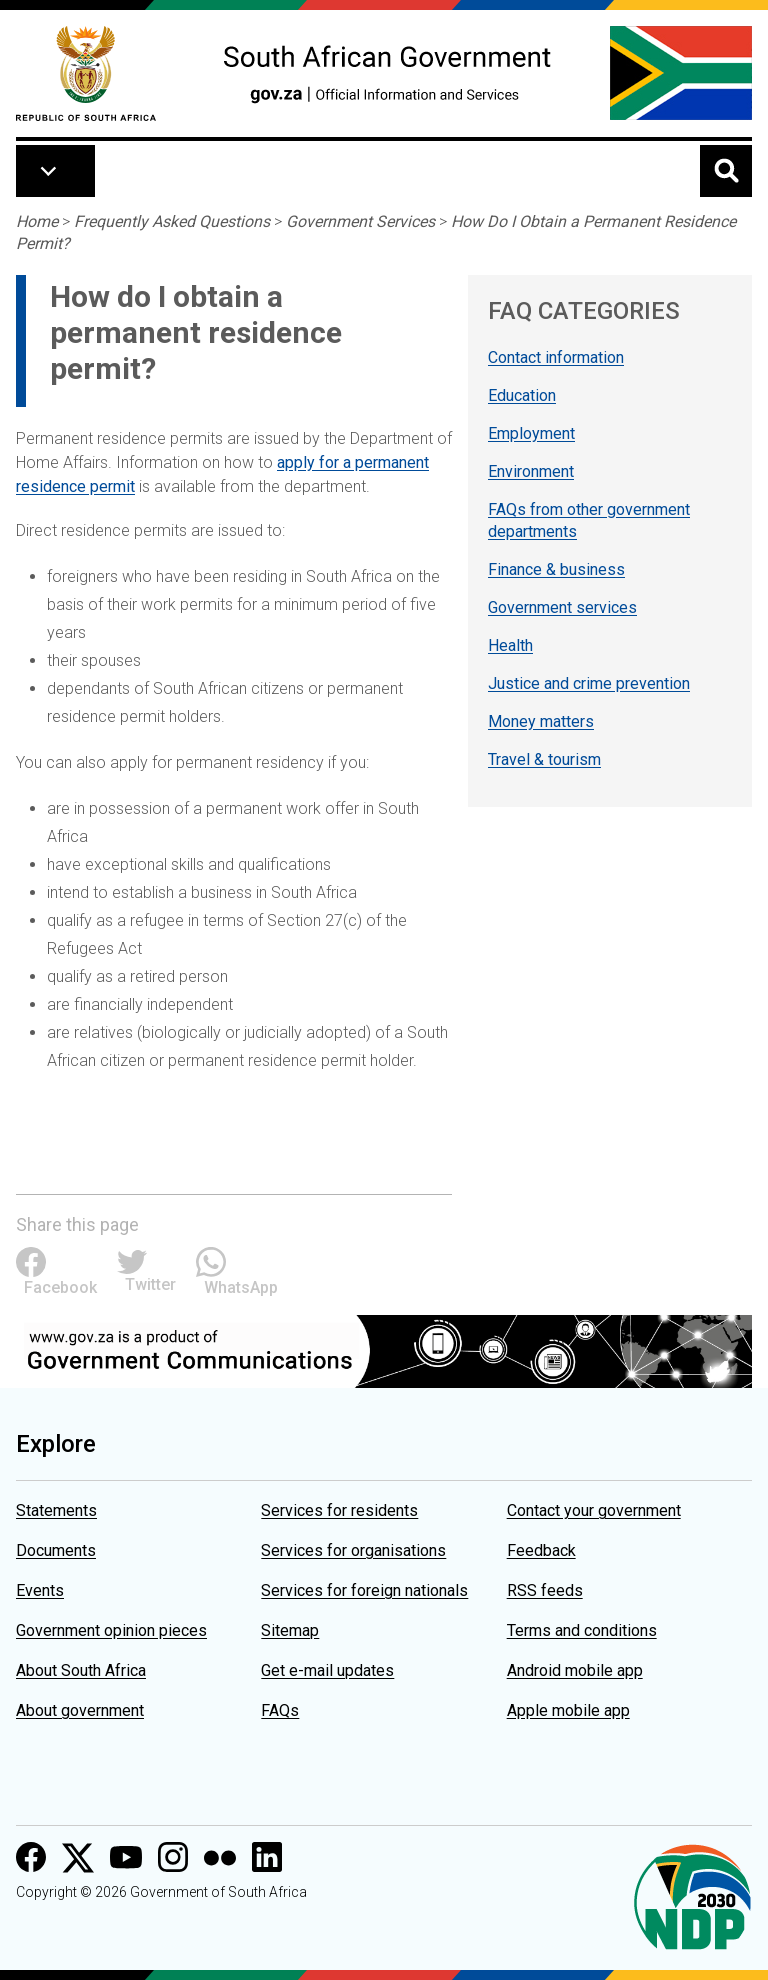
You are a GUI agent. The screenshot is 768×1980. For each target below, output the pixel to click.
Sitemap (290, 1630)
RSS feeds (545, 1590)
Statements (56, 1510)
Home (37, 221)
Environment (531, 471)
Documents (56, 1550)
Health (510, 645)
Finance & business (556, 569)
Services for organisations (353, 1550)
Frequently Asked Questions (172, 221)
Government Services (360, 221)
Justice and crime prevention (589, 683)
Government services (562, 607)
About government (80, 1710)
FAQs (280, 1710)
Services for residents (339, 1510)
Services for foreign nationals (364, 1590)
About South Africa (81, 1670)
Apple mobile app (568, 1710)
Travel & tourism (544, 759)
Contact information (556, 357)
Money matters (541, 721)
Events (40, 1590)
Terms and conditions (582, 1630)
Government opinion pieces (111, 1630)
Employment (531, 433)
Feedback (541, 1550)
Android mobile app (575, 1670)
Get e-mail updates (327, 1670)
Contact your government (594, 1510)
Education (522, 395)
